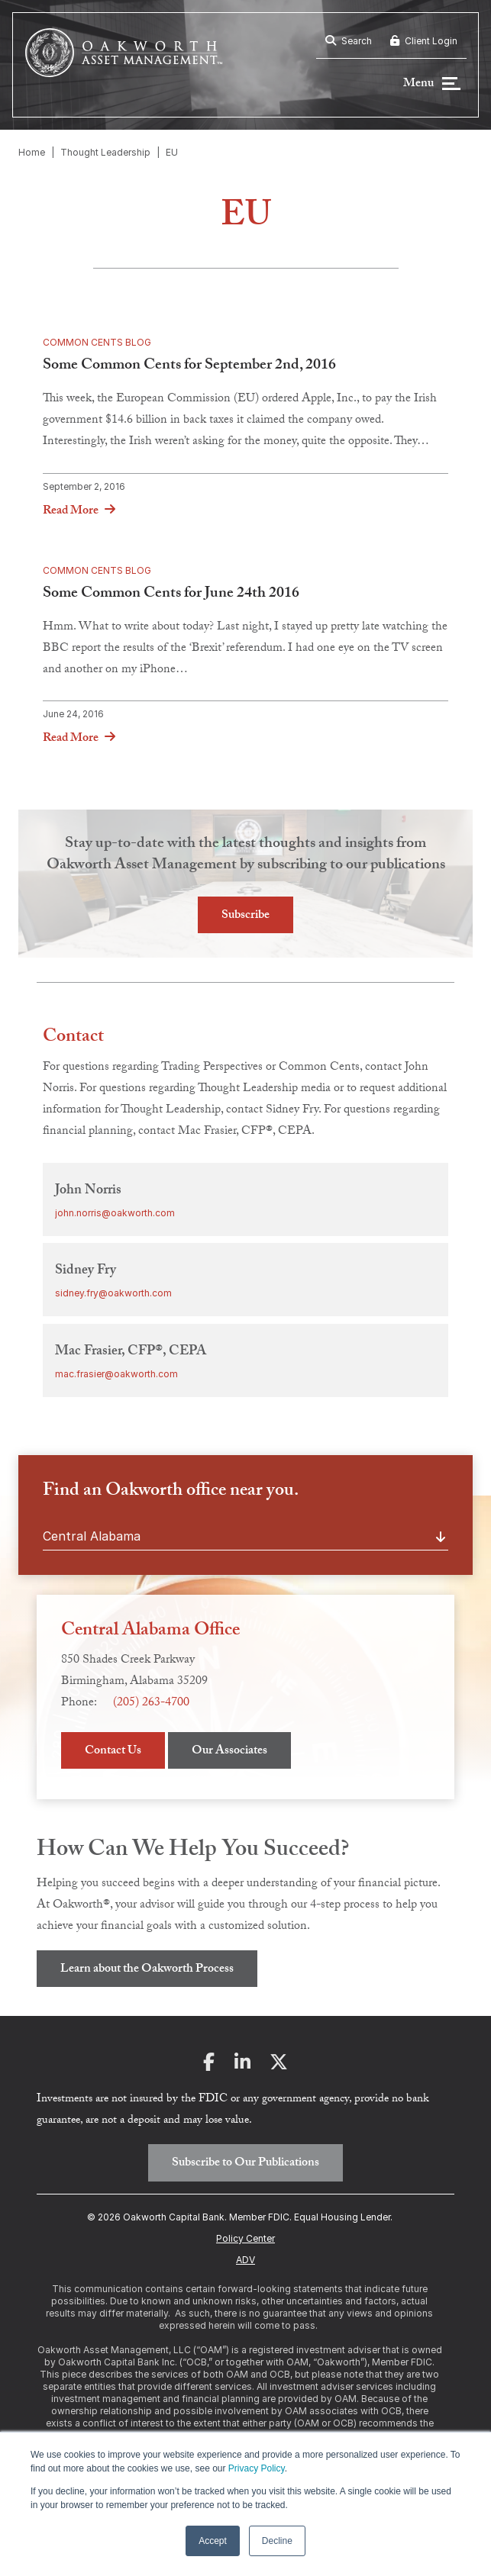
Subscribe (245, 916)
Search (348, 41)
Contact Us (113, 1751)
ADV (245, 2259)
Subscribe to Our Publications (245, 2163)
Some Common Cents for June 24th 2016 (171, 594)
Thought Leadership (105, 152)
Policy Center (245, 2238)
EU (172, 152)
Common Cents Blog (97, 342)
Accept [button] (213, 2541)
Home (31, 152)
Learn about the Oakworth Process (147, 1969)
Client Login (423, 41)
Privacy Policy (256, 2468)
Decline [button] (277, 2541)
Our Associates (229, 1751)
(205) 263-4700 (151, 1703)
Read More (71, 511)
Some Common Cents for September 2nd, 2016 (189, 366)
